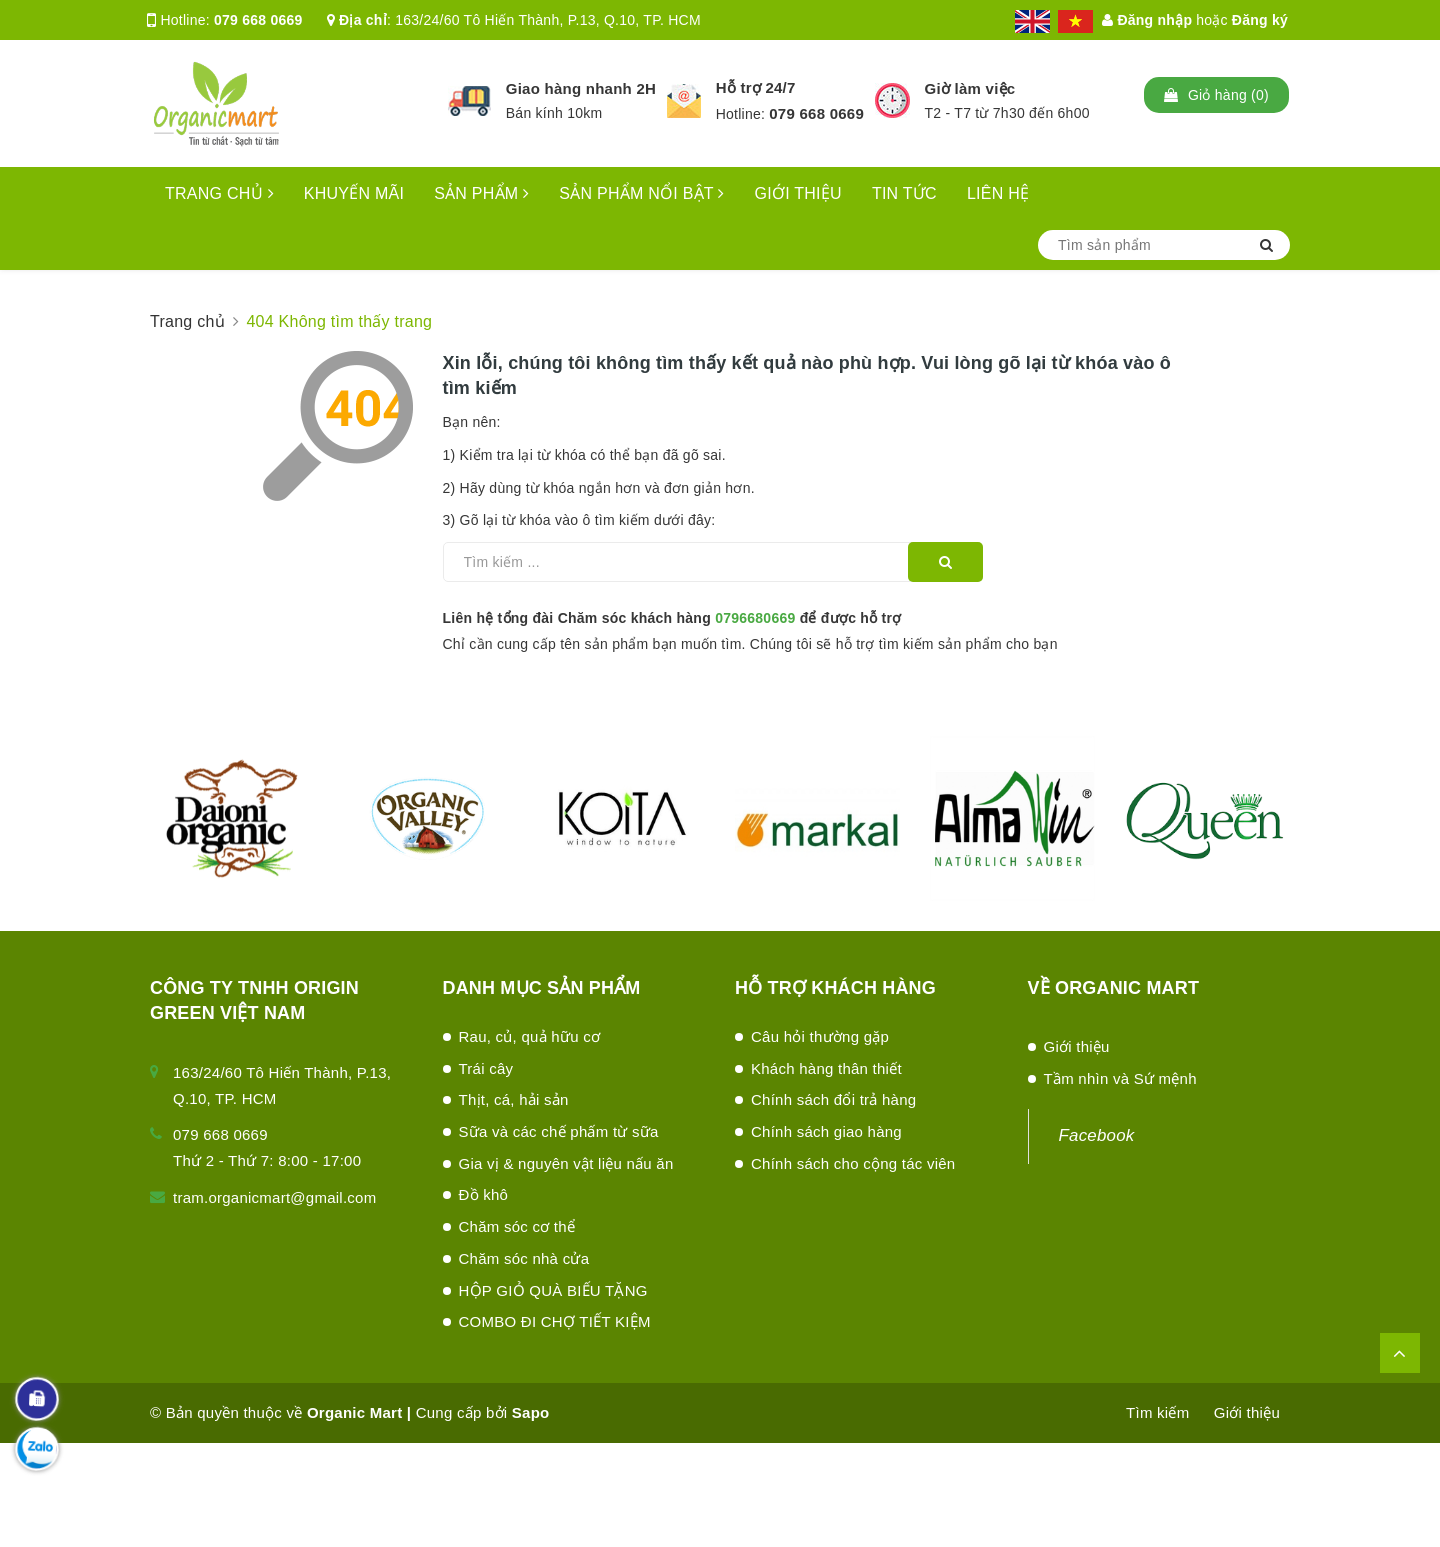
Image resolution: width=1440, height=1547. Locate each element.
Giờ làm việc (970, 88)
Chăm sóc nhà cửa (524, 1258)
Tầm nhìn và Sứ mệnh (1120, 1078)
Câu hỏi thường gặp (820, 1036)
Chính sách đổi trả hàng (833, 1099)
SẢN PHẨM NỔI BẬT (641, 193)
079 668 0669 (258, 20)
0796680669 (755, 618)
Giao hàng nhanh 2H (581, 88)
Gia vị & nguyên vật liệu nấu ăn (566, 1163)
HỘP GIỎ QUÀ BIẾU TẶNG (553, 1290)
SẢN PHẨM (481, 193)
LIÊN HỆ (998, 193)
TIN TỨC (904, 193)
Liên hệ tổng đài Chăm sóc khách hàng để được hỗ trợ (672, 618)
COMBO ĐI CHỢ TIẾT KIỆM (555, 1321)
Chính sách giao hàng (826, 1131)
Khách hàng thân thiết (826, 1068)
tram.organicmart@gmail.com (274, 1197)
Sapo (531, 1412)
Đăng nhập (1147, 20)
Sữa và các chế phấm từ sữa (559, 1131)
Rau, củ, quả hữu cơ (530, 1036)
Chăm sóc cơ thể (517, 1226)
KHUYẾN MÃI (354, 193)
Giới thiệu (1077, 1046)
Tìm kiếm (1157, 1412)
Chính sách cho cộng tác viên (853, 1163)
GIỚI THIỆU (798, 193)
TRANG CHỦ (219, 193)
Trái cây (486, 1068)
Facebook (1097, 1135)
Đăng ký (1260, 20)
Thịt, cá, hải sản (514, 1099)
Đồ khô (484, 1194)
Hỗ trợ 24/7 (756, 87)
